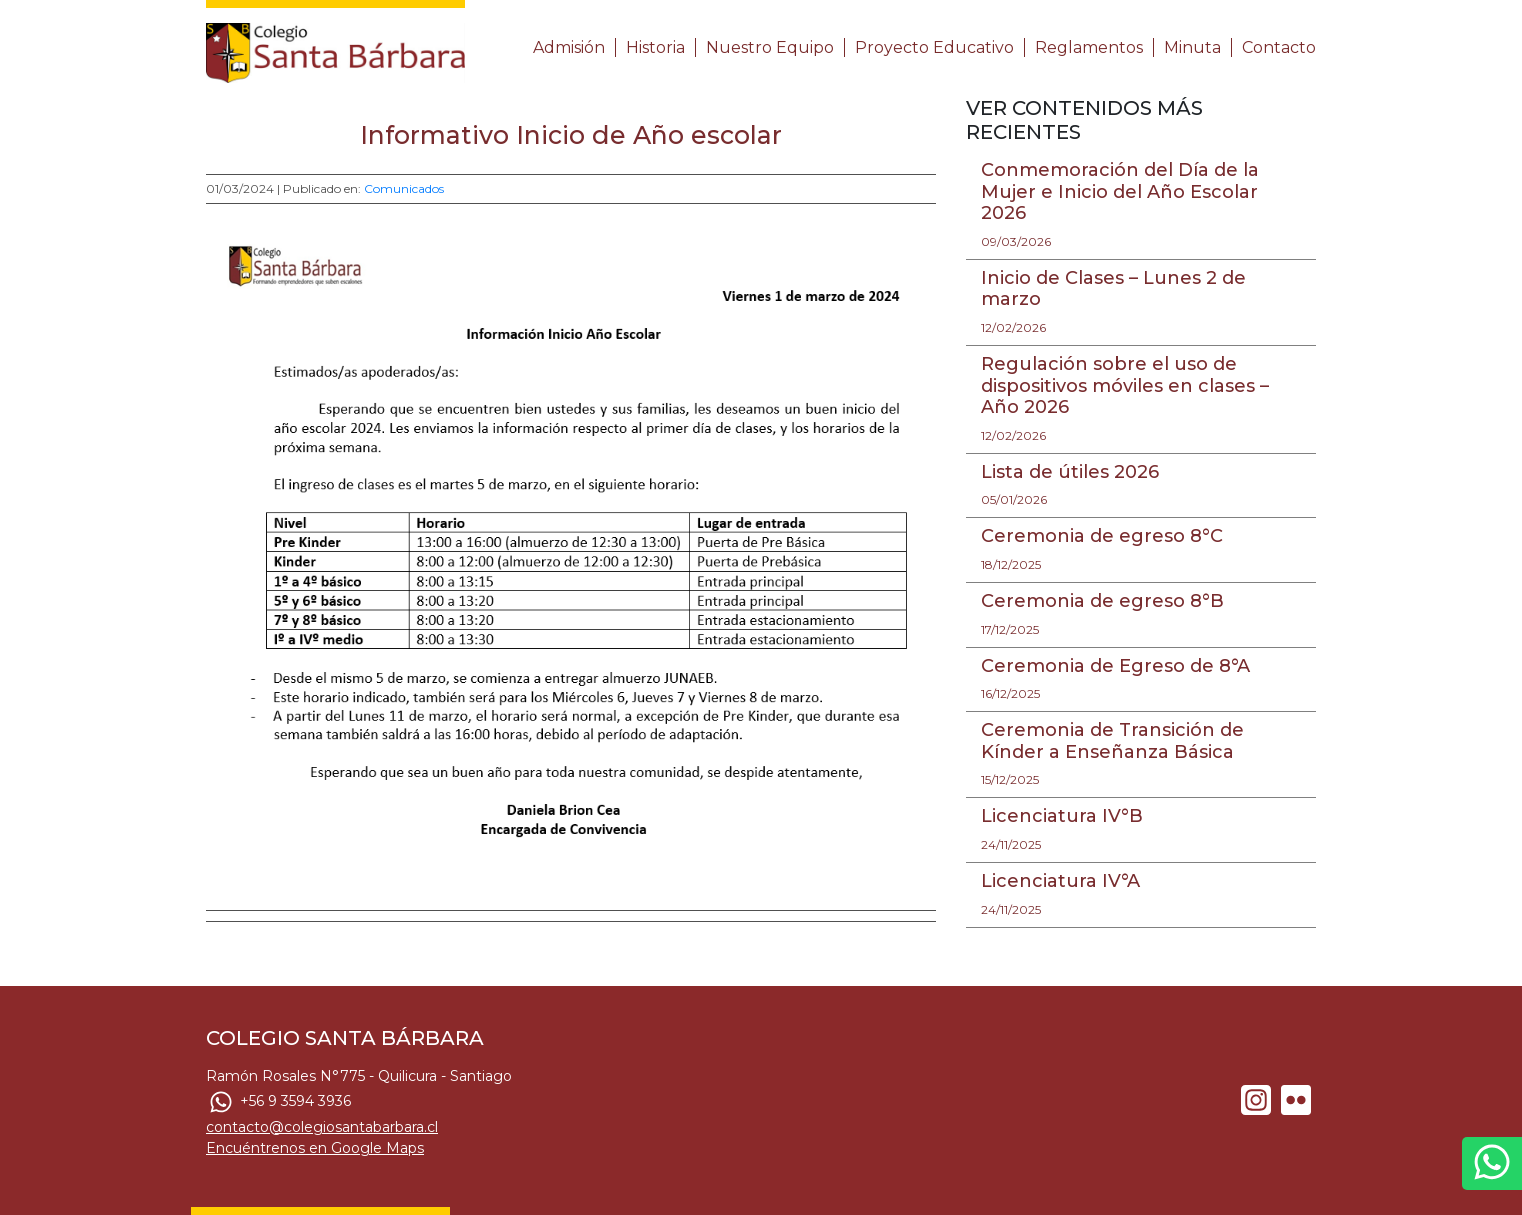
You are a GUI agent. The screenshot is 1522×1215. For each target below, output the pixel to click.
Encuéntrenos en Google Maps (315, 1148)
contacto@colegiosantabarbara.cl (322, 1127)
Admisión (569, 47)
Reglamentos (1089, 47)
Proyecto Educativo (934, 47)
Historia (655, 47)
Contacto (1279, 47)
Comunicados (404, 188)
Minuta (1192, 47)
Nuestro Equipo (770, 47)
